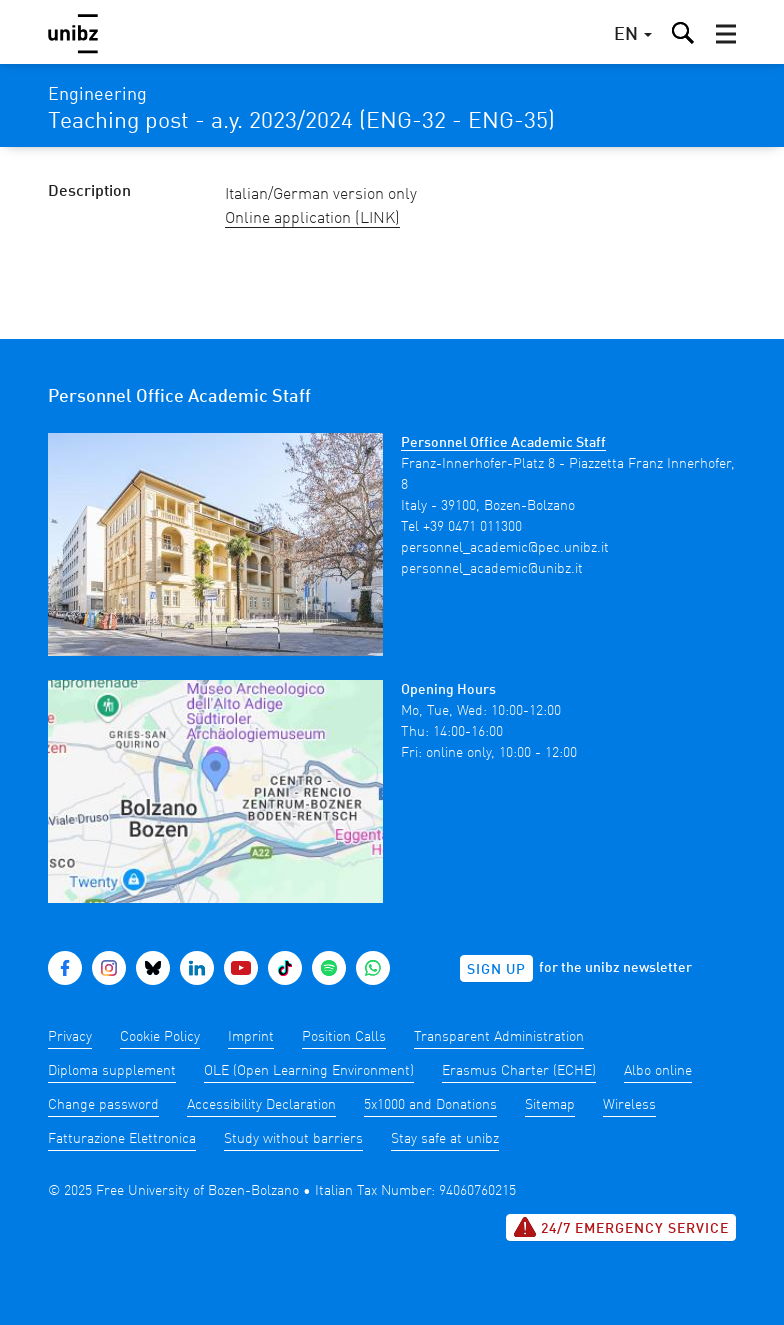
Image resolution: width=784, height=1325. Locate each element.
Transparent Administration (499, 1037)
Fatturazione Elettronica (122, 1139)
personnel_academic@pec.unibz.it (505, 548)
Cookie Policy (160, 1037)
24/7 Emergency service (621, 1227)
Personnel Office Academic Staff (503, 443)
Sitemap (550, 1105)
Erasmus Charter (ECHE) (519, 1071)
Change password (103, 1105)
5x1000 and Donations (430, 1105)
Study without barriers (293, 1139)
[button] (726, 34)
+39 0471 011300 (472, 527)
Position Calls (344, 1037)
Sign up (496, 970)
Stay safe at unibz (445, 1139)
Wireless (629, 1105)
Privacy (70, 1037)
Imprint (251, 1037)
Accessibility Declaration (261, 1105)
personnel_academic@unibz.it (492, 569)
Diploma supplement (112, 1071)
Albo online (658, 1071)
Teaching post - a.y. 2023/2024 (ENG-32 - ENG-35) (301, 122)
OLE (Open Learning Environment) (309, 1071)
